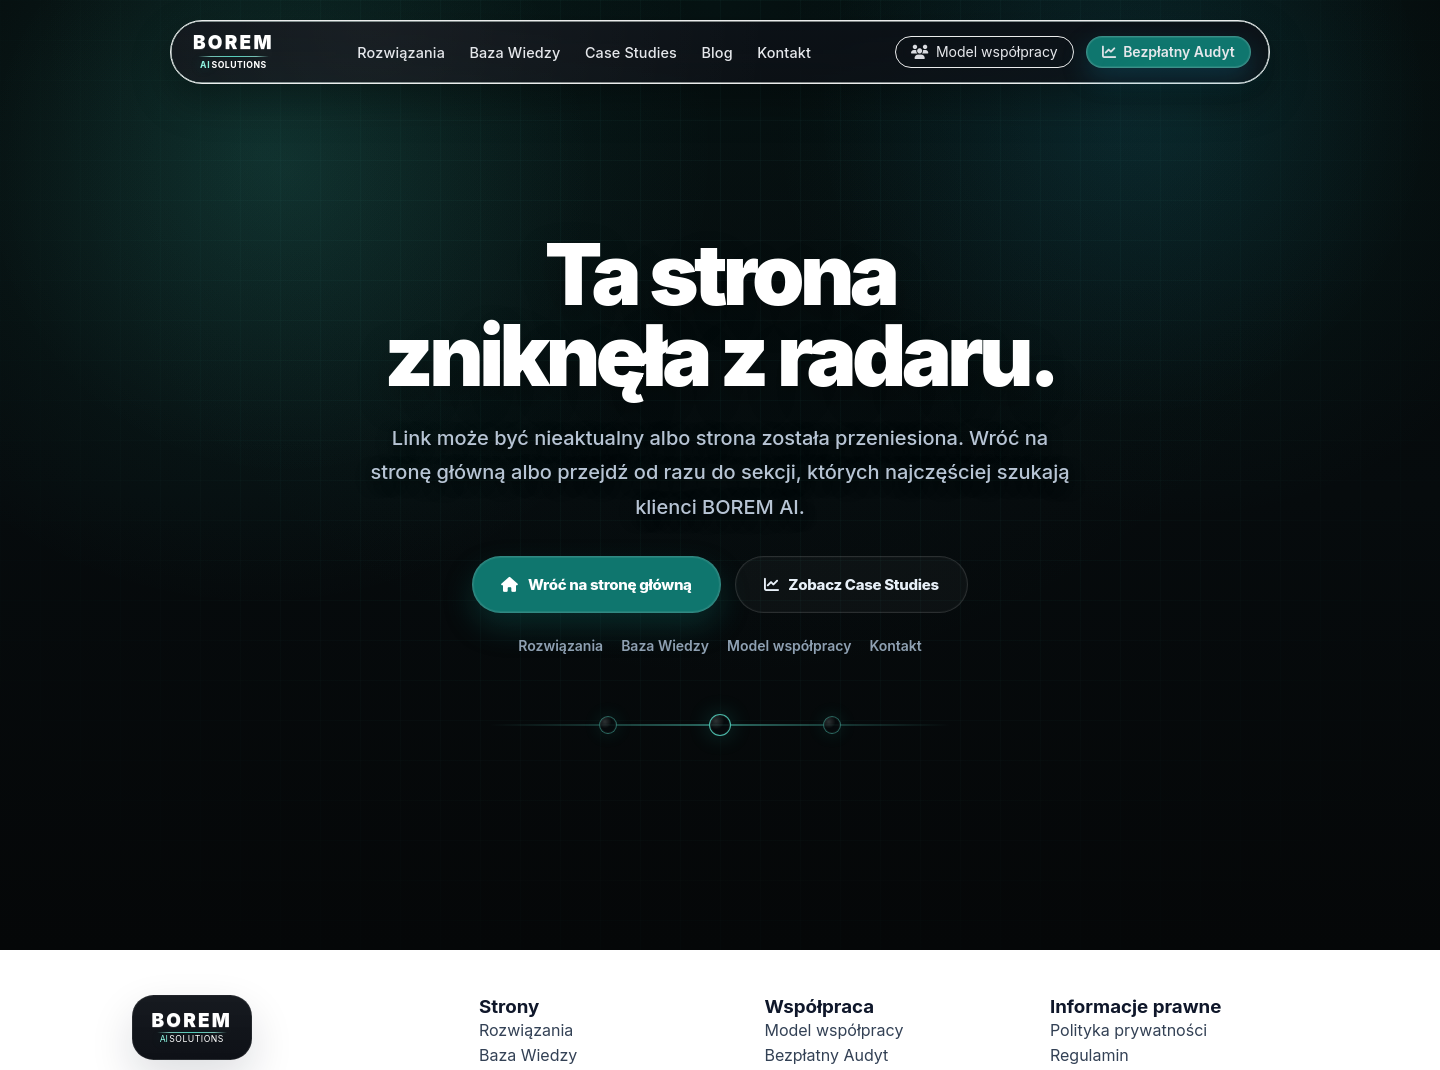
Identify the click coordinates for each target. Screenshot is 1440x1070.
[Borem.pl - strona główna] (191, 1027)
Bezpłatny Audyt (1168, 51)
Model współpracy (984, 51)
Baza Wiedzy (514, 52)
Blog (716, 52)
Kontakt (784, 52)
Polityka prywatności (1128, 1030)
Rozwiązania (401, 52)
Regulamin (1089, 1055)
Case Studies (631, 52)
